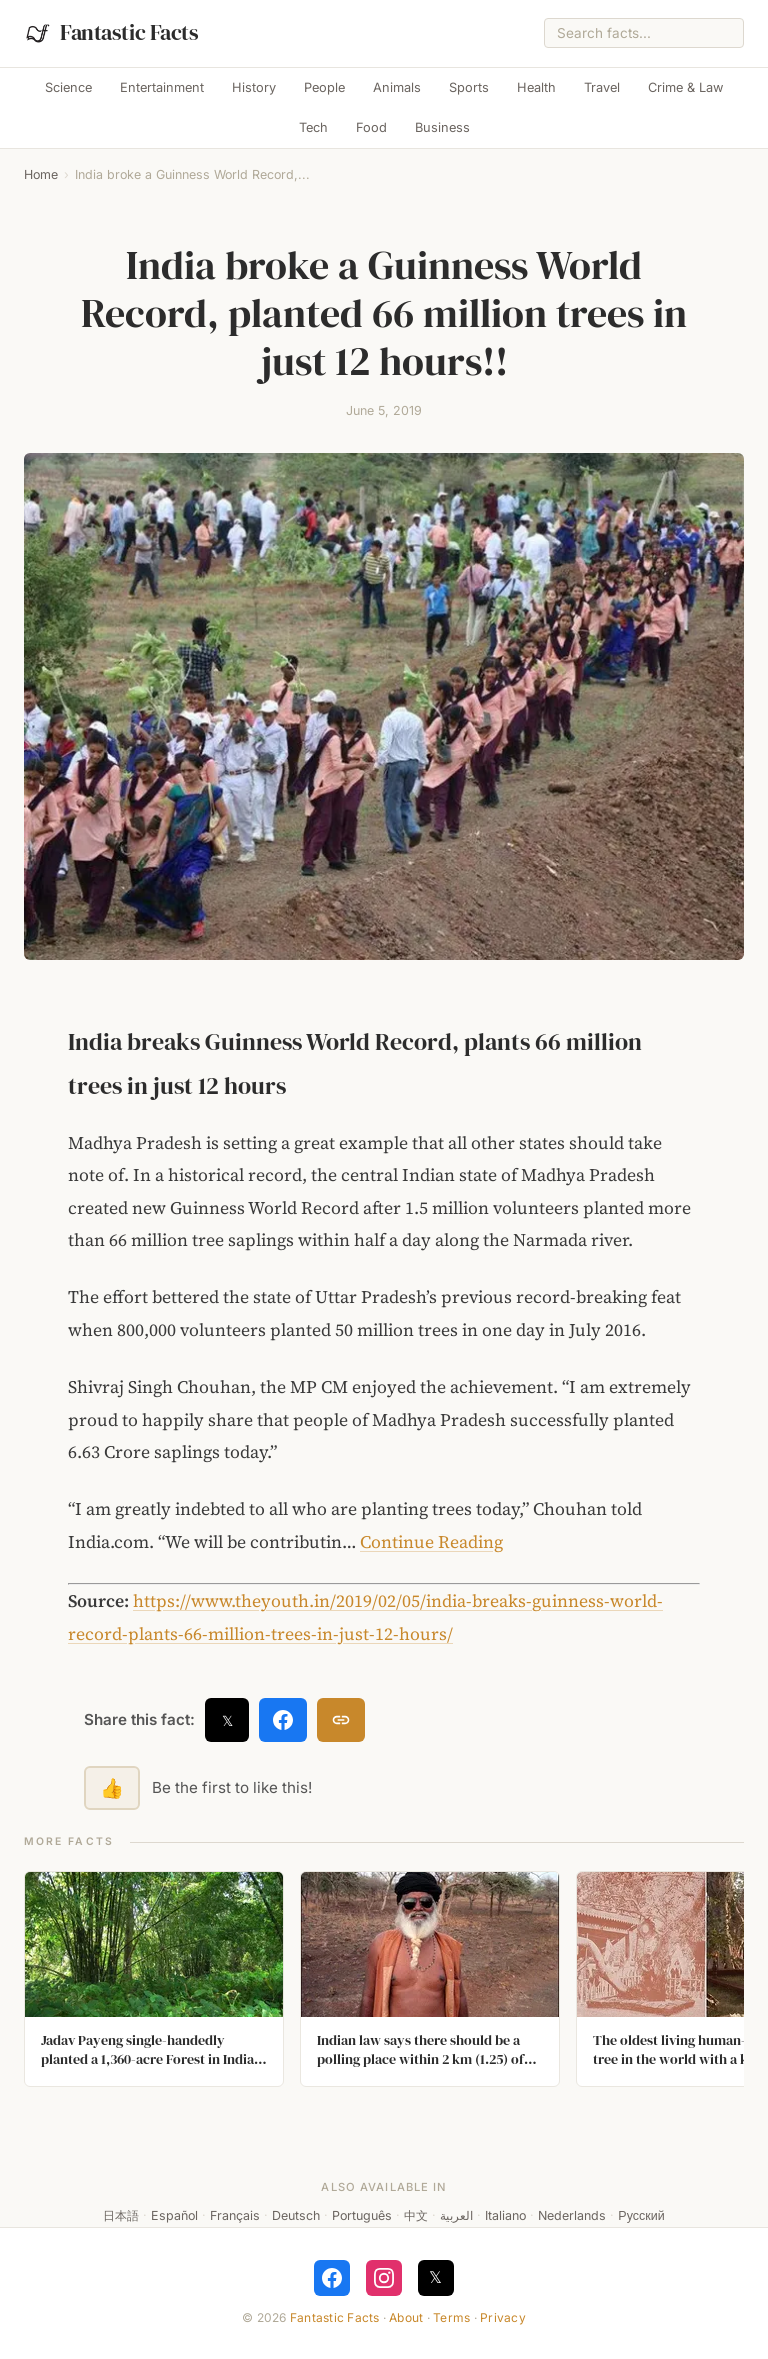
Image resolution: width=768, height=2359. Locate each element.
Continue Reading (431, 1542)
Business (442, 127)
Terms (451, 2317)
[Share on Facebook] (283, 1720)
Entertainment (162, 87)
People (324, 87)
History (254, 87)
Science (68, 87)
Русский (641, 2215)
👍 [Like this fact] (112, 1788)
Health (536, 87)
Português (362, 2215)
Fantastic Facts (335, 2317)
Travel (602, 87)
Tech (313, 127)
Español (174, 2215)
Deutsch (296, 2215)
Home (41, 174)
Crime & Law (685, 87)
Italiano (505, 2215)
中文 (416, 2215)
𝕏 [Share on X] (227, 1720)
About (406, 2317)
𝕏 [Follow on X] (435, 2277)
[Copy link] (341, 1720)
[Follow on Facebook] (332, 2278)
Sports (469, 87)
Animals (397, 87)
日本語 (121, 2215)
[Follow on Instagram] (384, 2278)
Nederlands (572, 2215)
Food (371, 127)
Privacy (503, 2317)
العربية (456, 2215)
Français (235, 2215)
